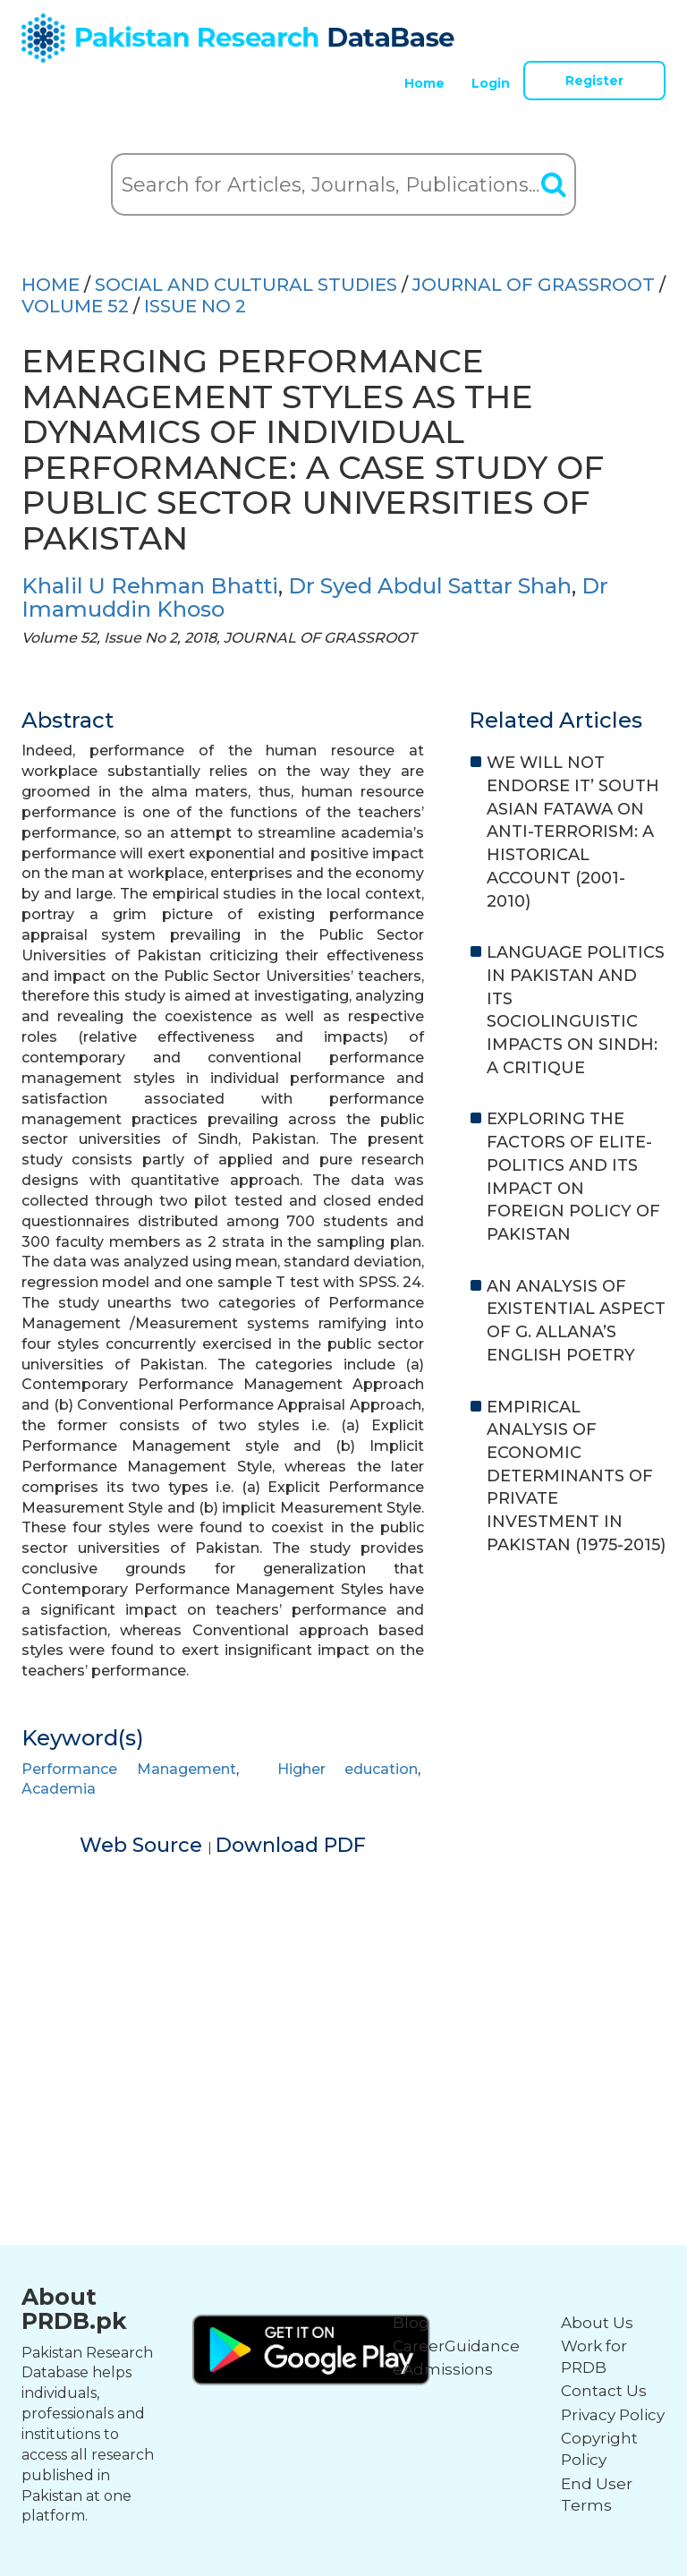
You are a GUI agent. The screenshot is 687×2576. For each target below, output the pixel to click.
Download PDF (291, 1845)
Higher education (348, 1769)
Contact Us (604, 2391)
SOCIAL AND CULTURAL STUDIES (246, 284)
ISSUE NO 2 (195, 306)
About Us (597, 2323)
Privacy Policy (613, 2415)
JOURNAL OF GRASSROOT (533, 284)
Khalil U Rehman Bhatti (149, 586)
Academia (58, 1788)
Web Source (144, 1845)
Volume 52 (75, 306)
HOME (50, 284)
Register (594, 81)
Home (424, 83)
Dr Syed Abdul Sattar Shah (430, 586)
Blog (411, 2323)
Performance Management (128, 1769)
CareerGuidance (456, 2346)
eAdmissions (443, 2369)
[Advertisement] (343, 1985)
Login (490, 83)
